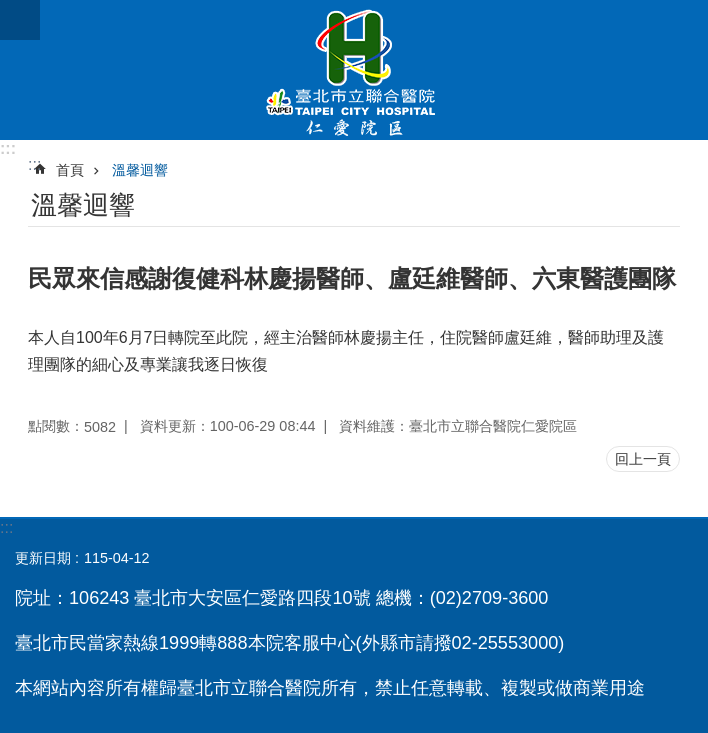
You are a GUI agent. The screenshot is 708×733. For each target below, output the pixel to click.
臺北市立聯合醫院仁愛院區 (354, 70)
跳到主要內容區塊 (10, 10)
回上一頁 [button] (643, 459)
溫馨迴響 (140, 170)
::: (8, 148)
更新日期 (43, 558)
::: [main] (34, 164)
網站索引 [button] (20, 20)
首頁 (70, 170)
